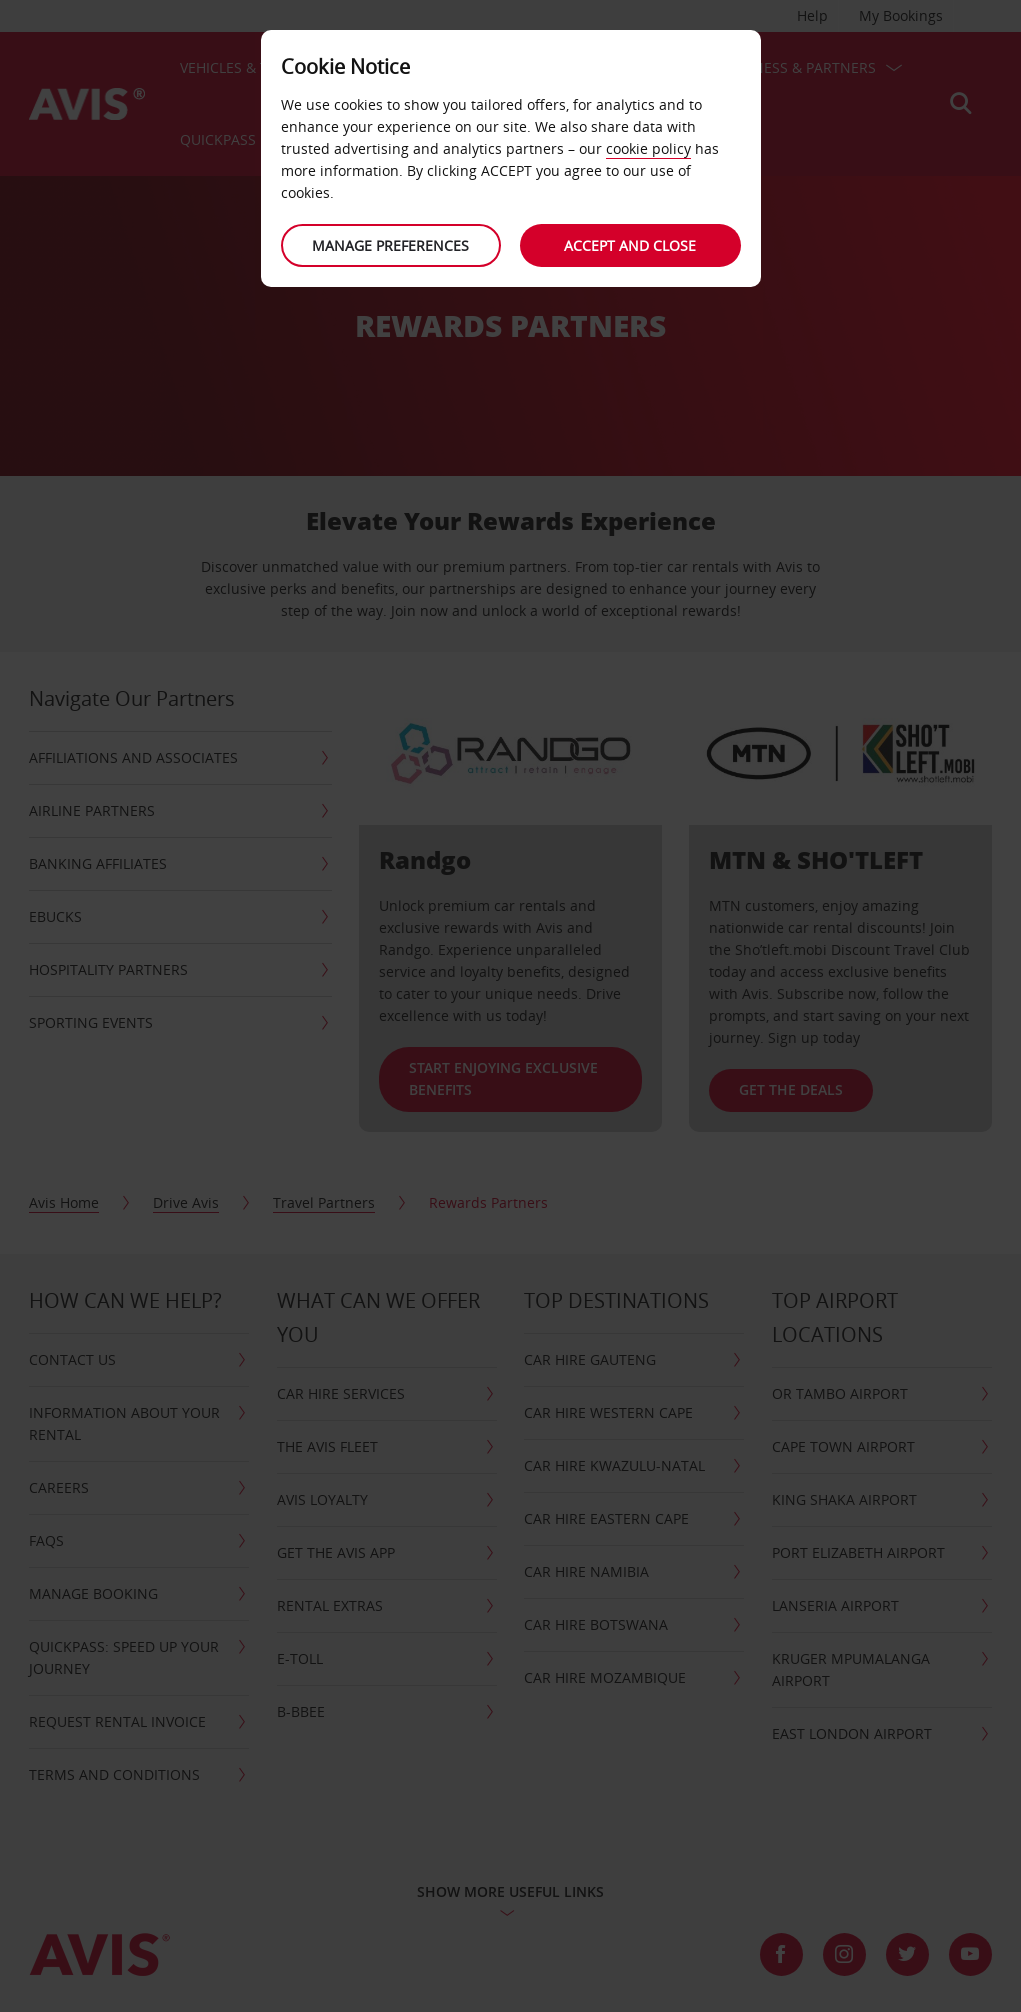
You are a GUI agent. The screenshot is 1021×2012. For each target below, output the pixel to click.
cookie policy (648, 148)
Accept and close (631, 245)
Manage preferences (390, 245)
